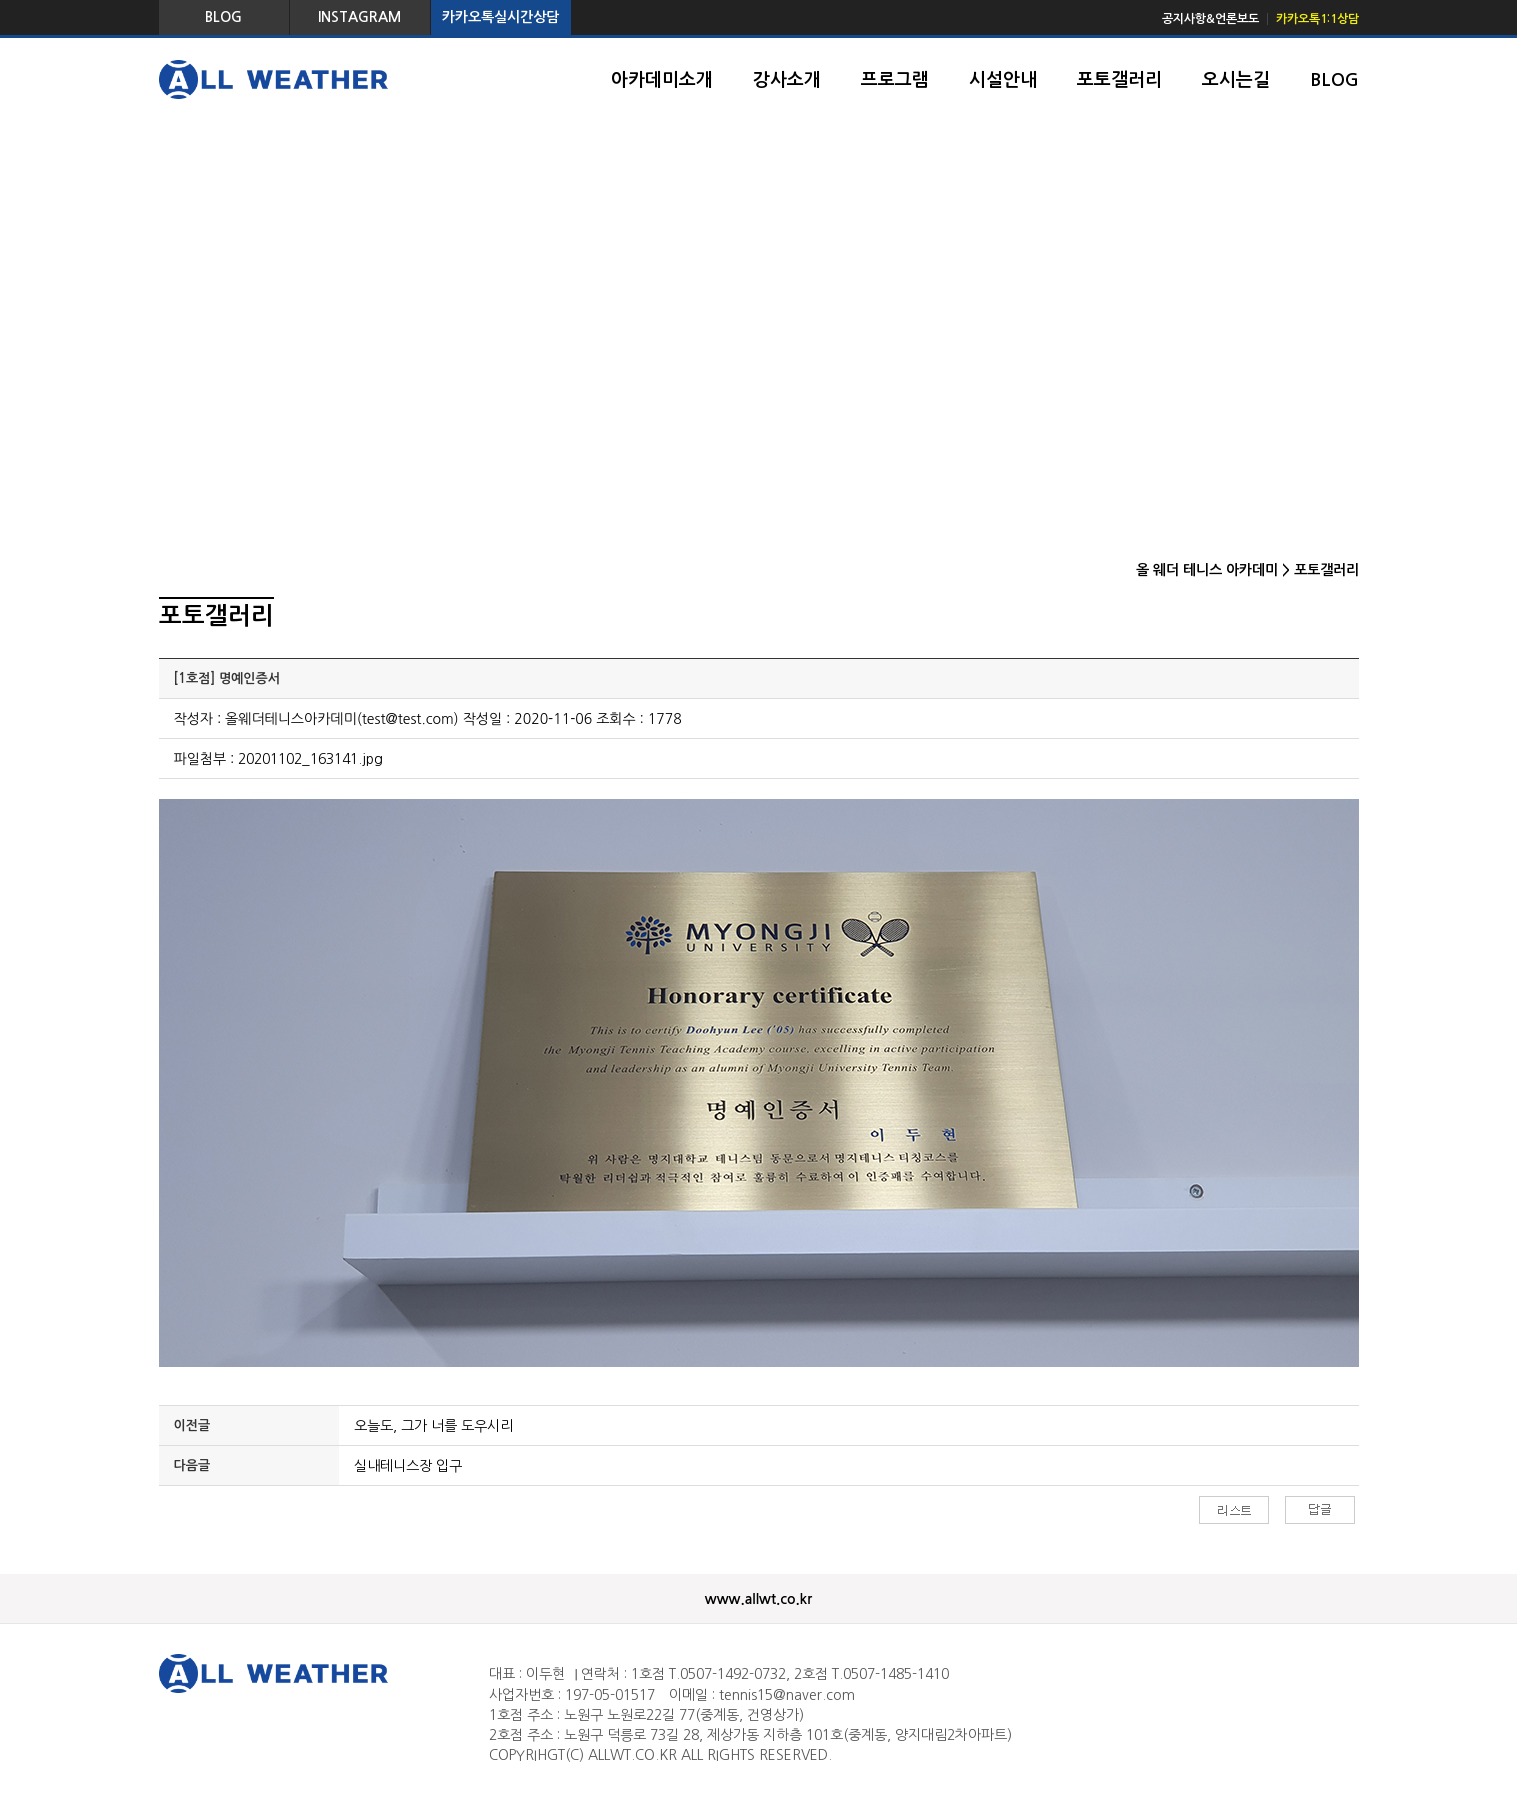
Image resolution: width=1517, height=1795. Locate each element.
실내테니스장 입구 (408, 1466)
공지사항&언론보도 (1210, 19)
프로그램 (895, 80)
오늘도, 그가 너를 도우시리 (433, 1426)
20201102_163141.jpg (310, 759)
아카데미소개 (662, 80)
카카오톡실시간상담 (500, 17)
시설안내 (1003, 80)
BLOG (223, 17)
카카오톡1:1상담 (1317, 19)
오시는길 (1236, 80)
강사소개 (787, 80)
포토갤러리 (1119, 80)
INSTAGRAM (359, 17)
